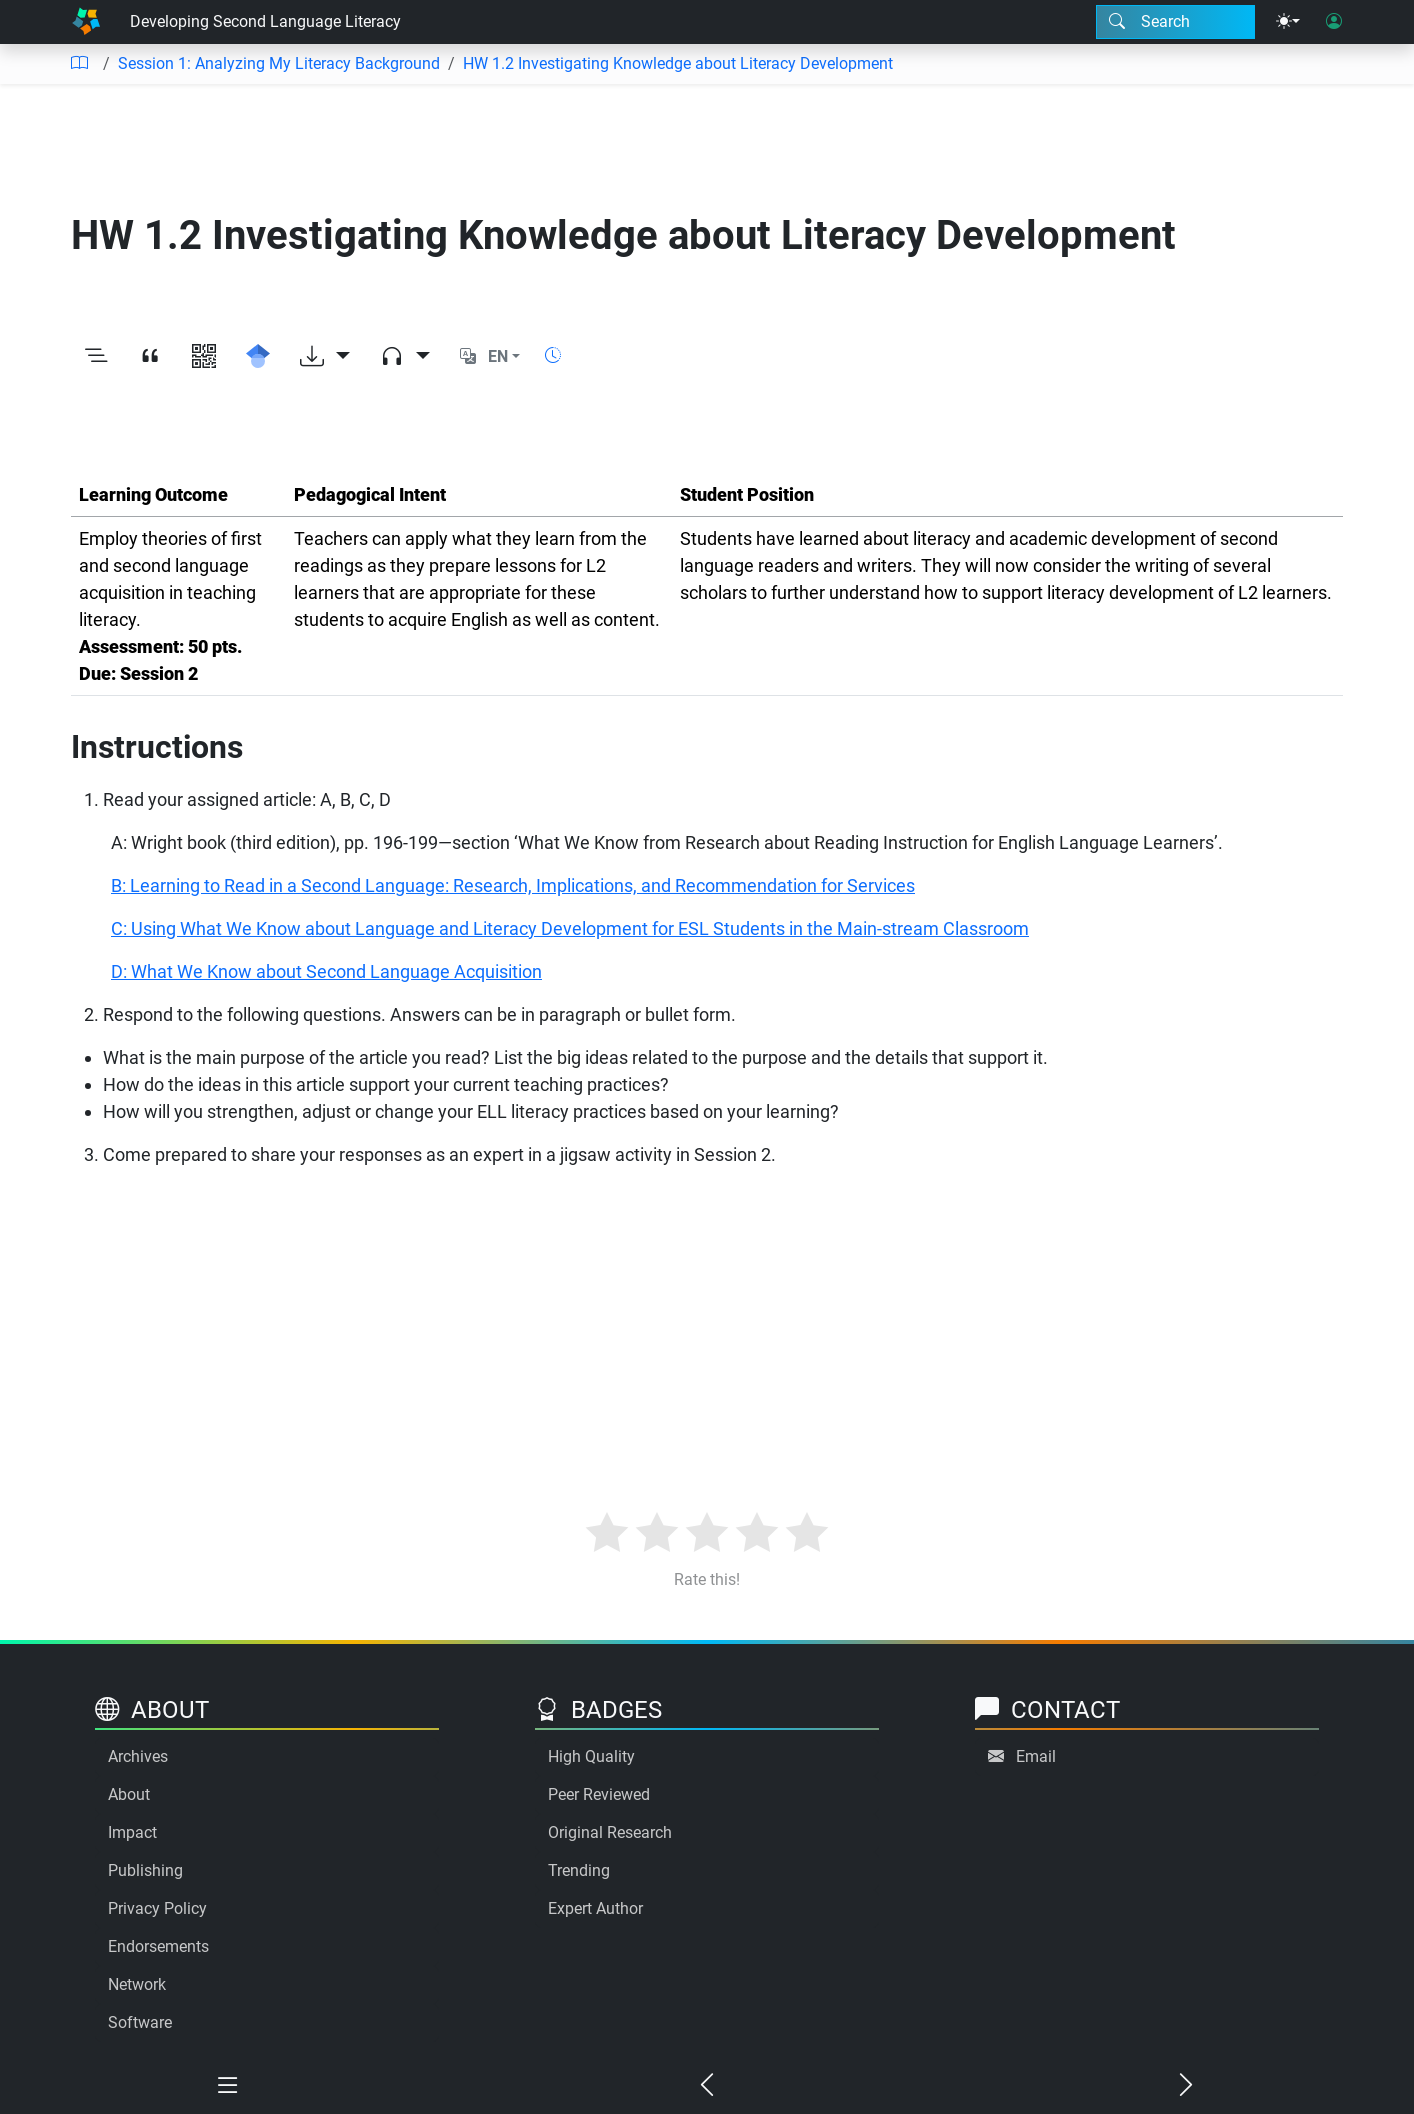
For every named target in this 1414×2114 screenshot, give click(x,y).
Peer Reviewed (599, 1794)
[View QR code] (204, 357)
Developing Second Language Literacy (265, 21)
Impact (132, 1832)
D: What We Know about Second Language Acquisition (326, 971)
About (129, 1794)
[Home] (86, 22)
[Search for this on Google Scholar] (258, 357)
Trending (579, 1870)
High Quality (591, 1756)
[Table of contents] (79, 64)
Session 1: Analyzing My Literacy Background (279, 63)
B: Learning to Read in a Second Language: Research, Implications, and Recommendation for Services (513, 885)
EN (498, 356)
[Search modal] (1175, 22)
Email (1036, 1756)
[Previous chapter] (706, 2086)
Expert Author (595, 1908)
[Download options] (325, 357)
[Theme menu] (1288, 22)
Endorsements (158, 1946)
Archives (138, 1756)
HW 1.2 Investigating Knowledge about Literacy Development (678, 63)
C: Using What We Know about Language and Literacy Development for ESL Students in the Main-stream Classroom (570, 928)
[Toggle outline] (96, 357)
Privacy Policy (157, 1908)
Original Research (610, 1832)
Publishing (145, 1870)
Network (137, 1984)
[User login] (1334, 22)
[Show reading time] (553, 355)
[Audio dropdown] (405, 357)
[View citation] (150, 357)
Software (140, 2022)
